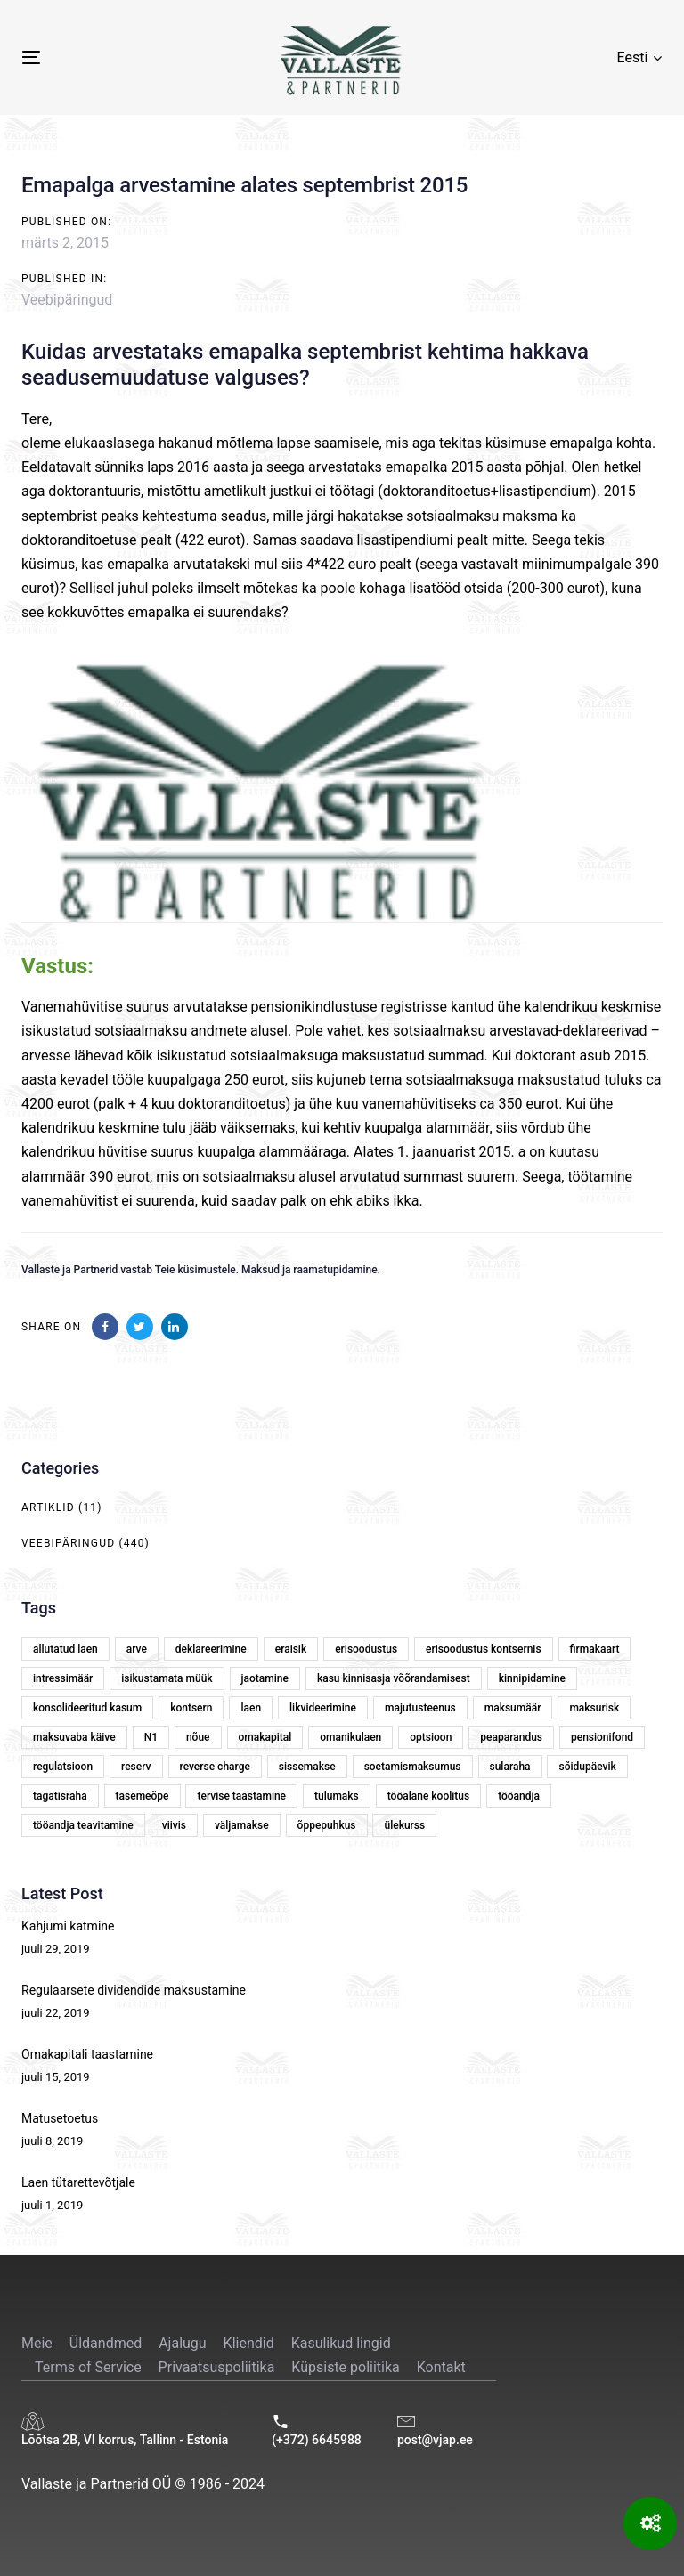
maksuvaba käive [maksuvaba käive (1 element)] (74, 1737)
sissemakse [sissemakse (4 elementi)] (307, 1766)
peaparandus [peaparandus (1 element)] (511, 1737)
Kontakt (441, 2367)
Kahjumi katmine (67, 1926)
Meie (37, 2343)
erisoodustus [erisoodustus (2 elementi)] (366, 1649)
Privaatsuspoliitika (217, 2367)
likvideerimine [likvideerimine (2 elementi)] (322, 1708)
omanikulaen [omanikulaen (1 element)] (350, 1737)
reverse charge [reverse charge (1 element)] (215, 1766)
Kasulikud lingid (341, 2343)
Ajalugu (182, 2343)
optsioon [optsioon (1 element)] (431, 1737)
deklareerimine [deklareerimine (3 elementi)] (211, 1649)
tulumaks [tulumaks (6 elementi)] (336, 1796)
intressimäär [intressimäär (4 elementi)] (63, 1678)
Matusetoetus (59, 2118)
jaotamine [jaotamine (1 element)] (265, 1678)
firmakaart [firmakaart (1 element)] (595, 1649)
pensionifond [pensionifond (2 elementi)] (602, 1737)
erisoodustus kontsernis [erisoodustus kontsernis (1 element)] (483, 1649)
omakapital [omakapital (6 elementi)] (265, 1737)
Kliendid (249, 2343)
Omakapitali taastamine (87, 2054)
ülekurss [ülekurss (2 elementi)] (404, 1825)
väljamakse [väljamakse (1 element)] (242, 1825)
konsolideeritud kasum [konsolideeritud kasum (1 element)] (87, 1708)
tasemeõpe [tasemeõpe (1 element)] (142, 1796)
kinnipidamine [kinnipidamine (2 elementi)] (532, 1678)
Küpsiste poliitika (345, 2367)
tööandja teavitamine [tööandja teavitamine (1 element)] (83, 1825)
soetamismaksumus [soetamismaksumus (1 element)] (412, 1766)
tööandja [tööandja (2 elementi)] (519, 1796)
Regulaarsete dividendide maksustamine (133, 1990)
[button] (639, 57)
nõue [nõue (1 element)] (198, 1737)
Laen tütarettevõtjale (78, 2182)
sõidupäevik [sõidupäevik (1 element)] (586, 1766)
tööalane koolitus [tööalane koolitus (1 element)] (428, 1796)
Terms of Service (88, 2367)
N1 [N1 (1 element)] (151, 1737)
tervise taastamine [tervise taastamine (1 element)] (241, 1796)
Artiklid (48, 1507)
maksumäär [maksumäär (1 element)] (513, 1708)
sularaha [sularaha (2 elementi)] (510, 1766)
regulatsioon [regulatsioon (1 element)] (63, 1766)
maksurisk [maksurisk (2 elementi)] (594, 1708)
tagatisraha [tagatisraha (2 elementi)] (60, 1796)
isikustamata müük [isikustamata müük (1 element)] (166, 1678)
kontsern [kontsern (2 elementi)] (191, 1708)
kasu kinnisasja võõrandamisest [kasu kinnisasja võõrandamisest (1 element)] (393, 1678)
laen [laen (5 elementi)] (250, 1708)
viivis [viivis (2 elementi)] (174, 1825)
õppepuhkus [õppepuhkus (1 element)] (326, 1825)
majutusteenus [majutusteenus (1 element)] (420, 1708)
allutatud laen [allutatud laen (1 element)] (65, 1649)
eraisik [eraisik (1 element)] (290, 1649)
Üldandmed (105, 2343)
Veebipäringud (66, 299)
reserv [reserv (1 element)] (136, 1766)
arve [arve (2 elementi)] (136, 1649)
